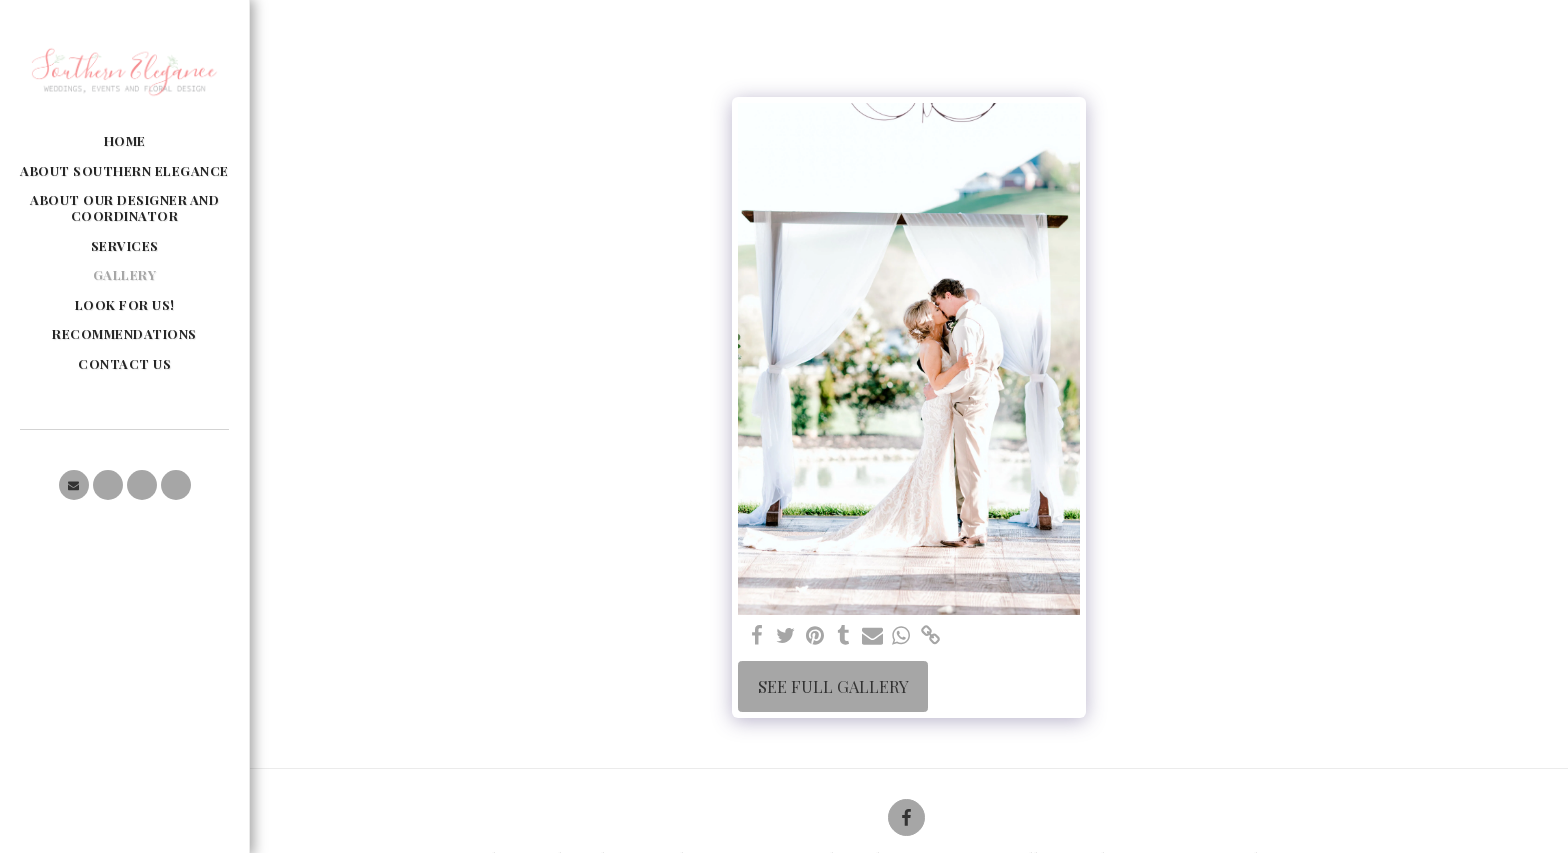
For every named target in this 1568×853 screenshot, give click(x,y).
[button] (74, 485)
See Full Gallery (833, 686)
